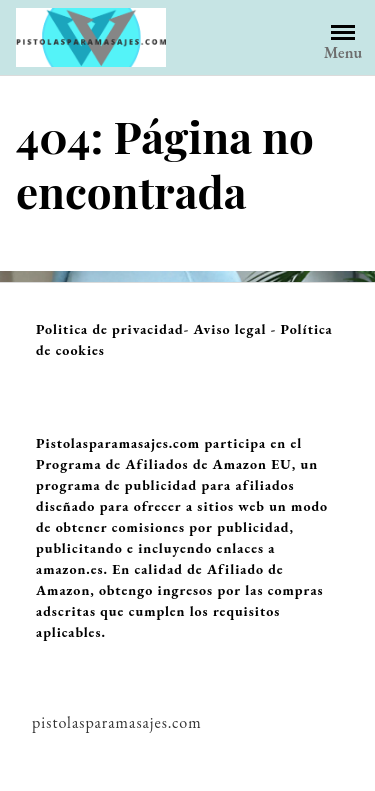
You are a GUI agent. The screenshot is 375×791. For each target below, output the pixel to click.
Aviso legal (230, 329)
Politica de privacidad (110, 329)
